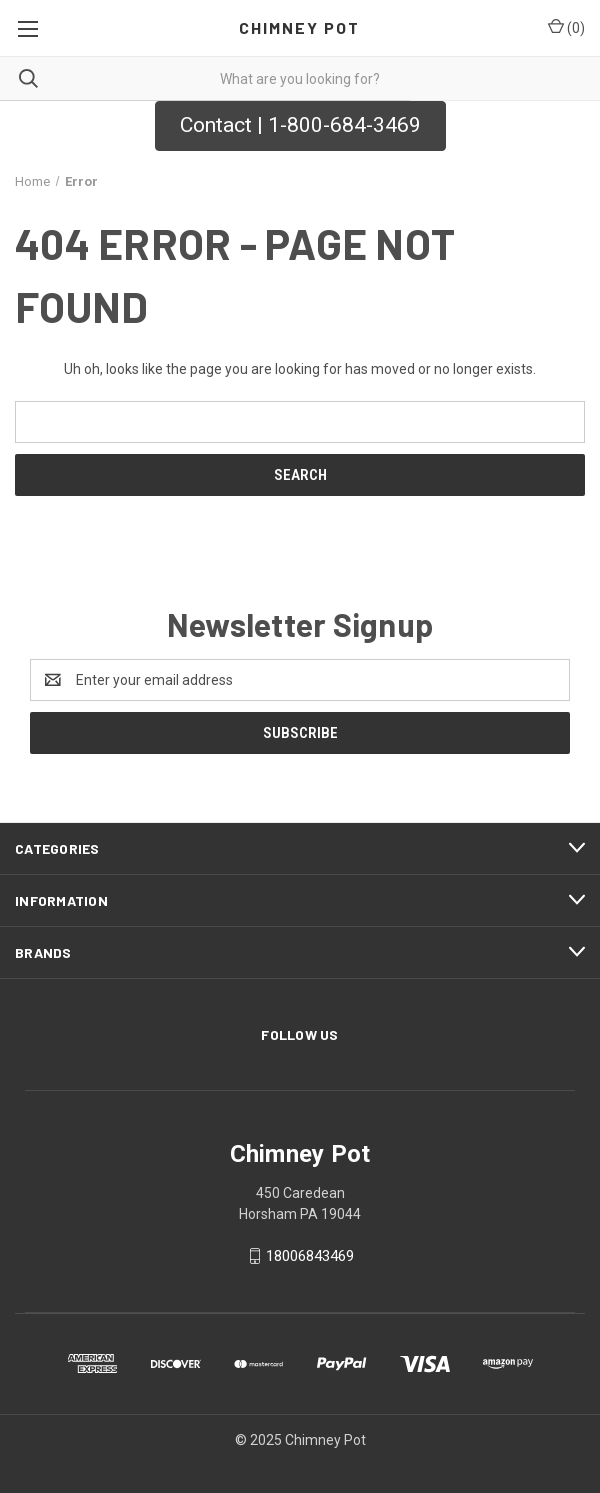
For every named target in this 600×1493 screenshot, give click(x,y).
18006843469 (310, 1256)
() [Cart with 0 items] (566, 27)
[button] (300, 126)
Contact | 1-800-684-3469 (300, 125)
